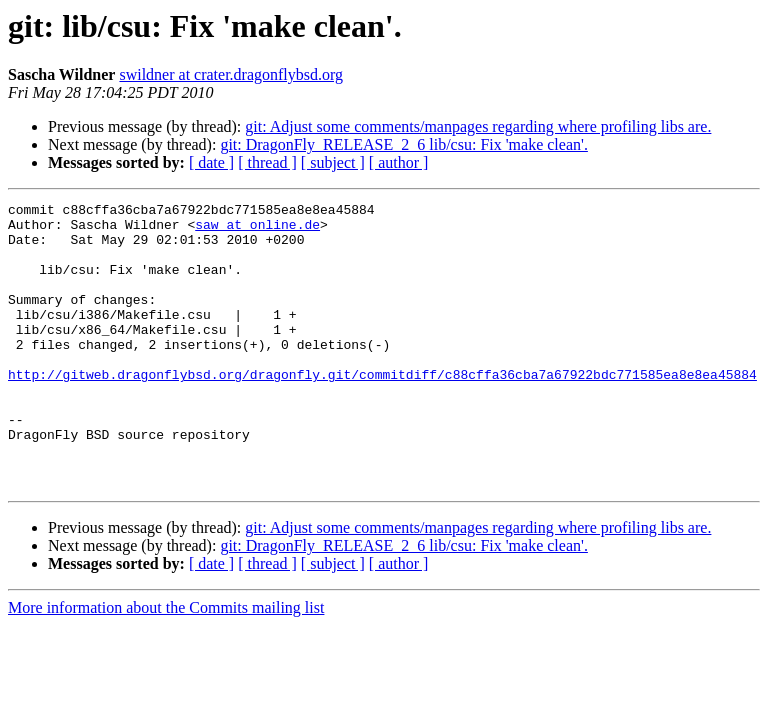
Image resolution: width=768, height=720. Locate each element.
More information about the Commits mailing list (166, 664)
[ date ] (211, 162)
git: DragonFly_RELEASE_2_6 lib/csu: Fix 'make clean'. (404, 144)
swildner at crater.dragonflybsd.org (231, 74)
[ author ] (399, 162)
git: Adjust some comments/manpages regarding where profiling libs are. (478, 126)
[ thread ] (267, 162)
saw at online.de (257, 230)
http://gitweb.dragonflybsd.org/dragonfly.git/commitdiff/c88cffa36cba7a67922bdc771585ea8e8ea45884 (382, 410)
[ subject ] (333, 162)
